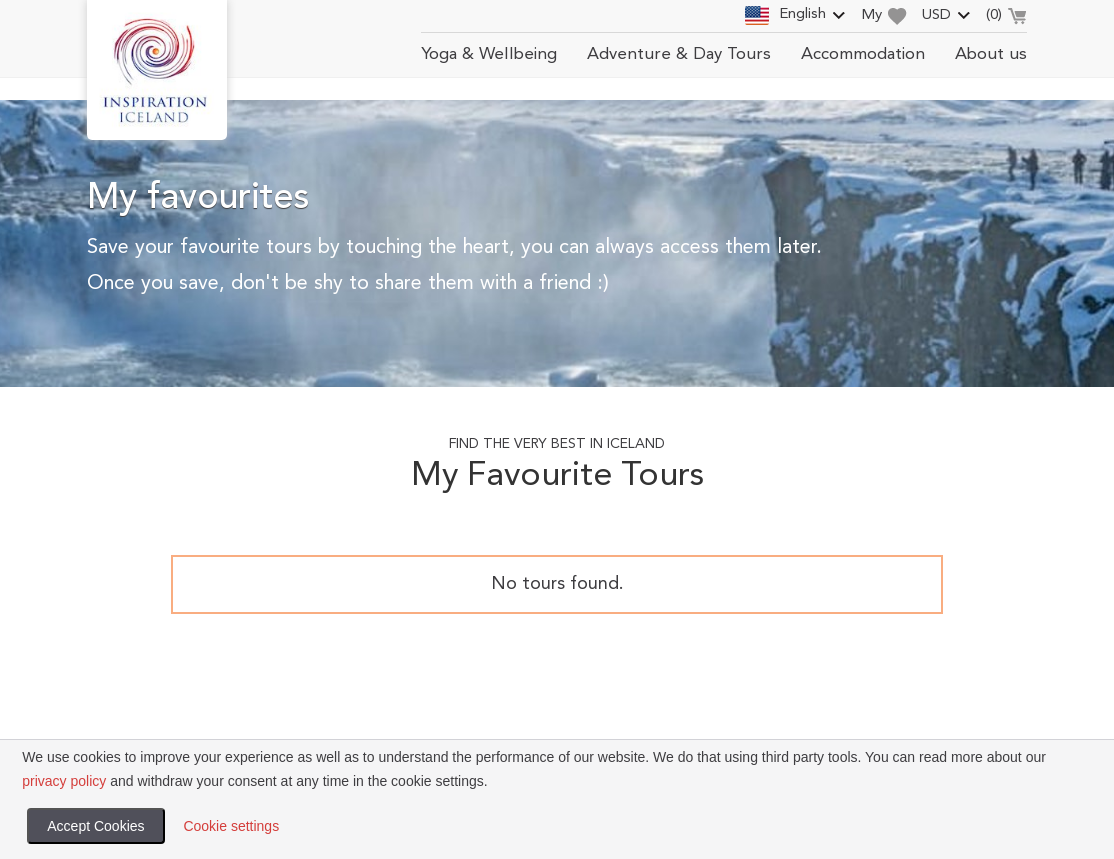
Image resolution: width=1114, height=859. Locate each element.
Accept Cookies (95, 826)
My (884, 16)
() (1006, 18)
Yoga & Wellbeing (489, 54)
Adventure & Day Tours (679, 54)
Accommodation (863, 54)
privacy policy (64, 781)
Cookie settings (231, 826)
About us (991, 54)
